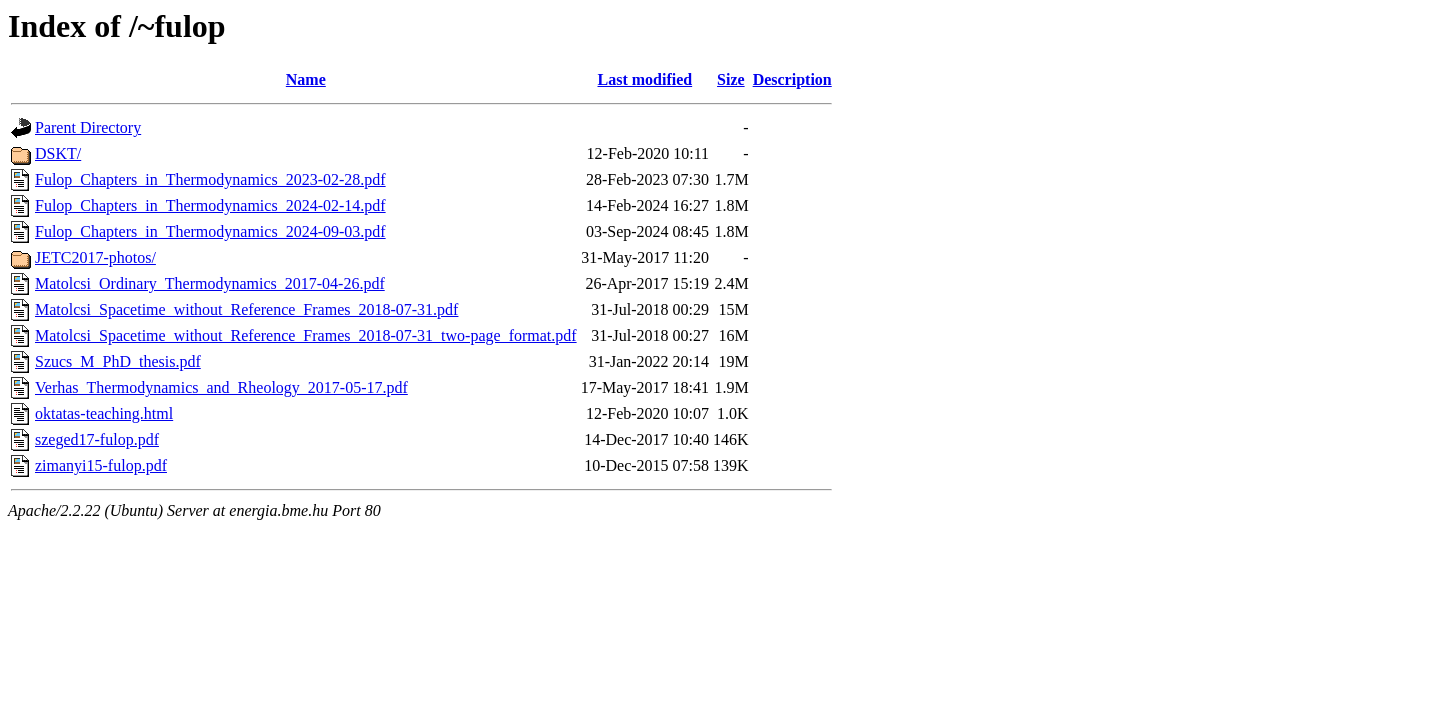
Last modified (645, 79)
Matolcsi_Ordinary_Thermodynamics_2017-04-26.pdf (210, 283)
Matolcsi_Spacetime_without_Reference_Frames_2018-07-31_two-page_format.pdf (306, 335)
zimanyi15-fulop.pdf (101, 465)
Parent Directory (88, 127)
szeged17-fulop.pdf (97, 439)
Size (731, 79)
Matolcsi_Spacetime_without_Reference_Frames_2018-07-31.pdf (246, 309)
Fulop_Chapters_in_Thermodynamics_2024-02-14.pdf (210, 205)
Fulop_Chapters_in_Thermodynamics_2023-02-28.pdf (210, 179)
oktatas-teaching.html (104, 413)
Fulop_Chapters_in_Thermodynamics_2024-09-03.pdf (210, 231)
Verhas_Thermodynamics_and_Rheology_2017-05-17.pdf (221, 387)
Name (306, 79)
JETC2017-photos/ (95, 257)
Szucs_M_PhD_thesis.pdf (118, 361)
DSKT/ (58, 153)
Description (792, 79)
